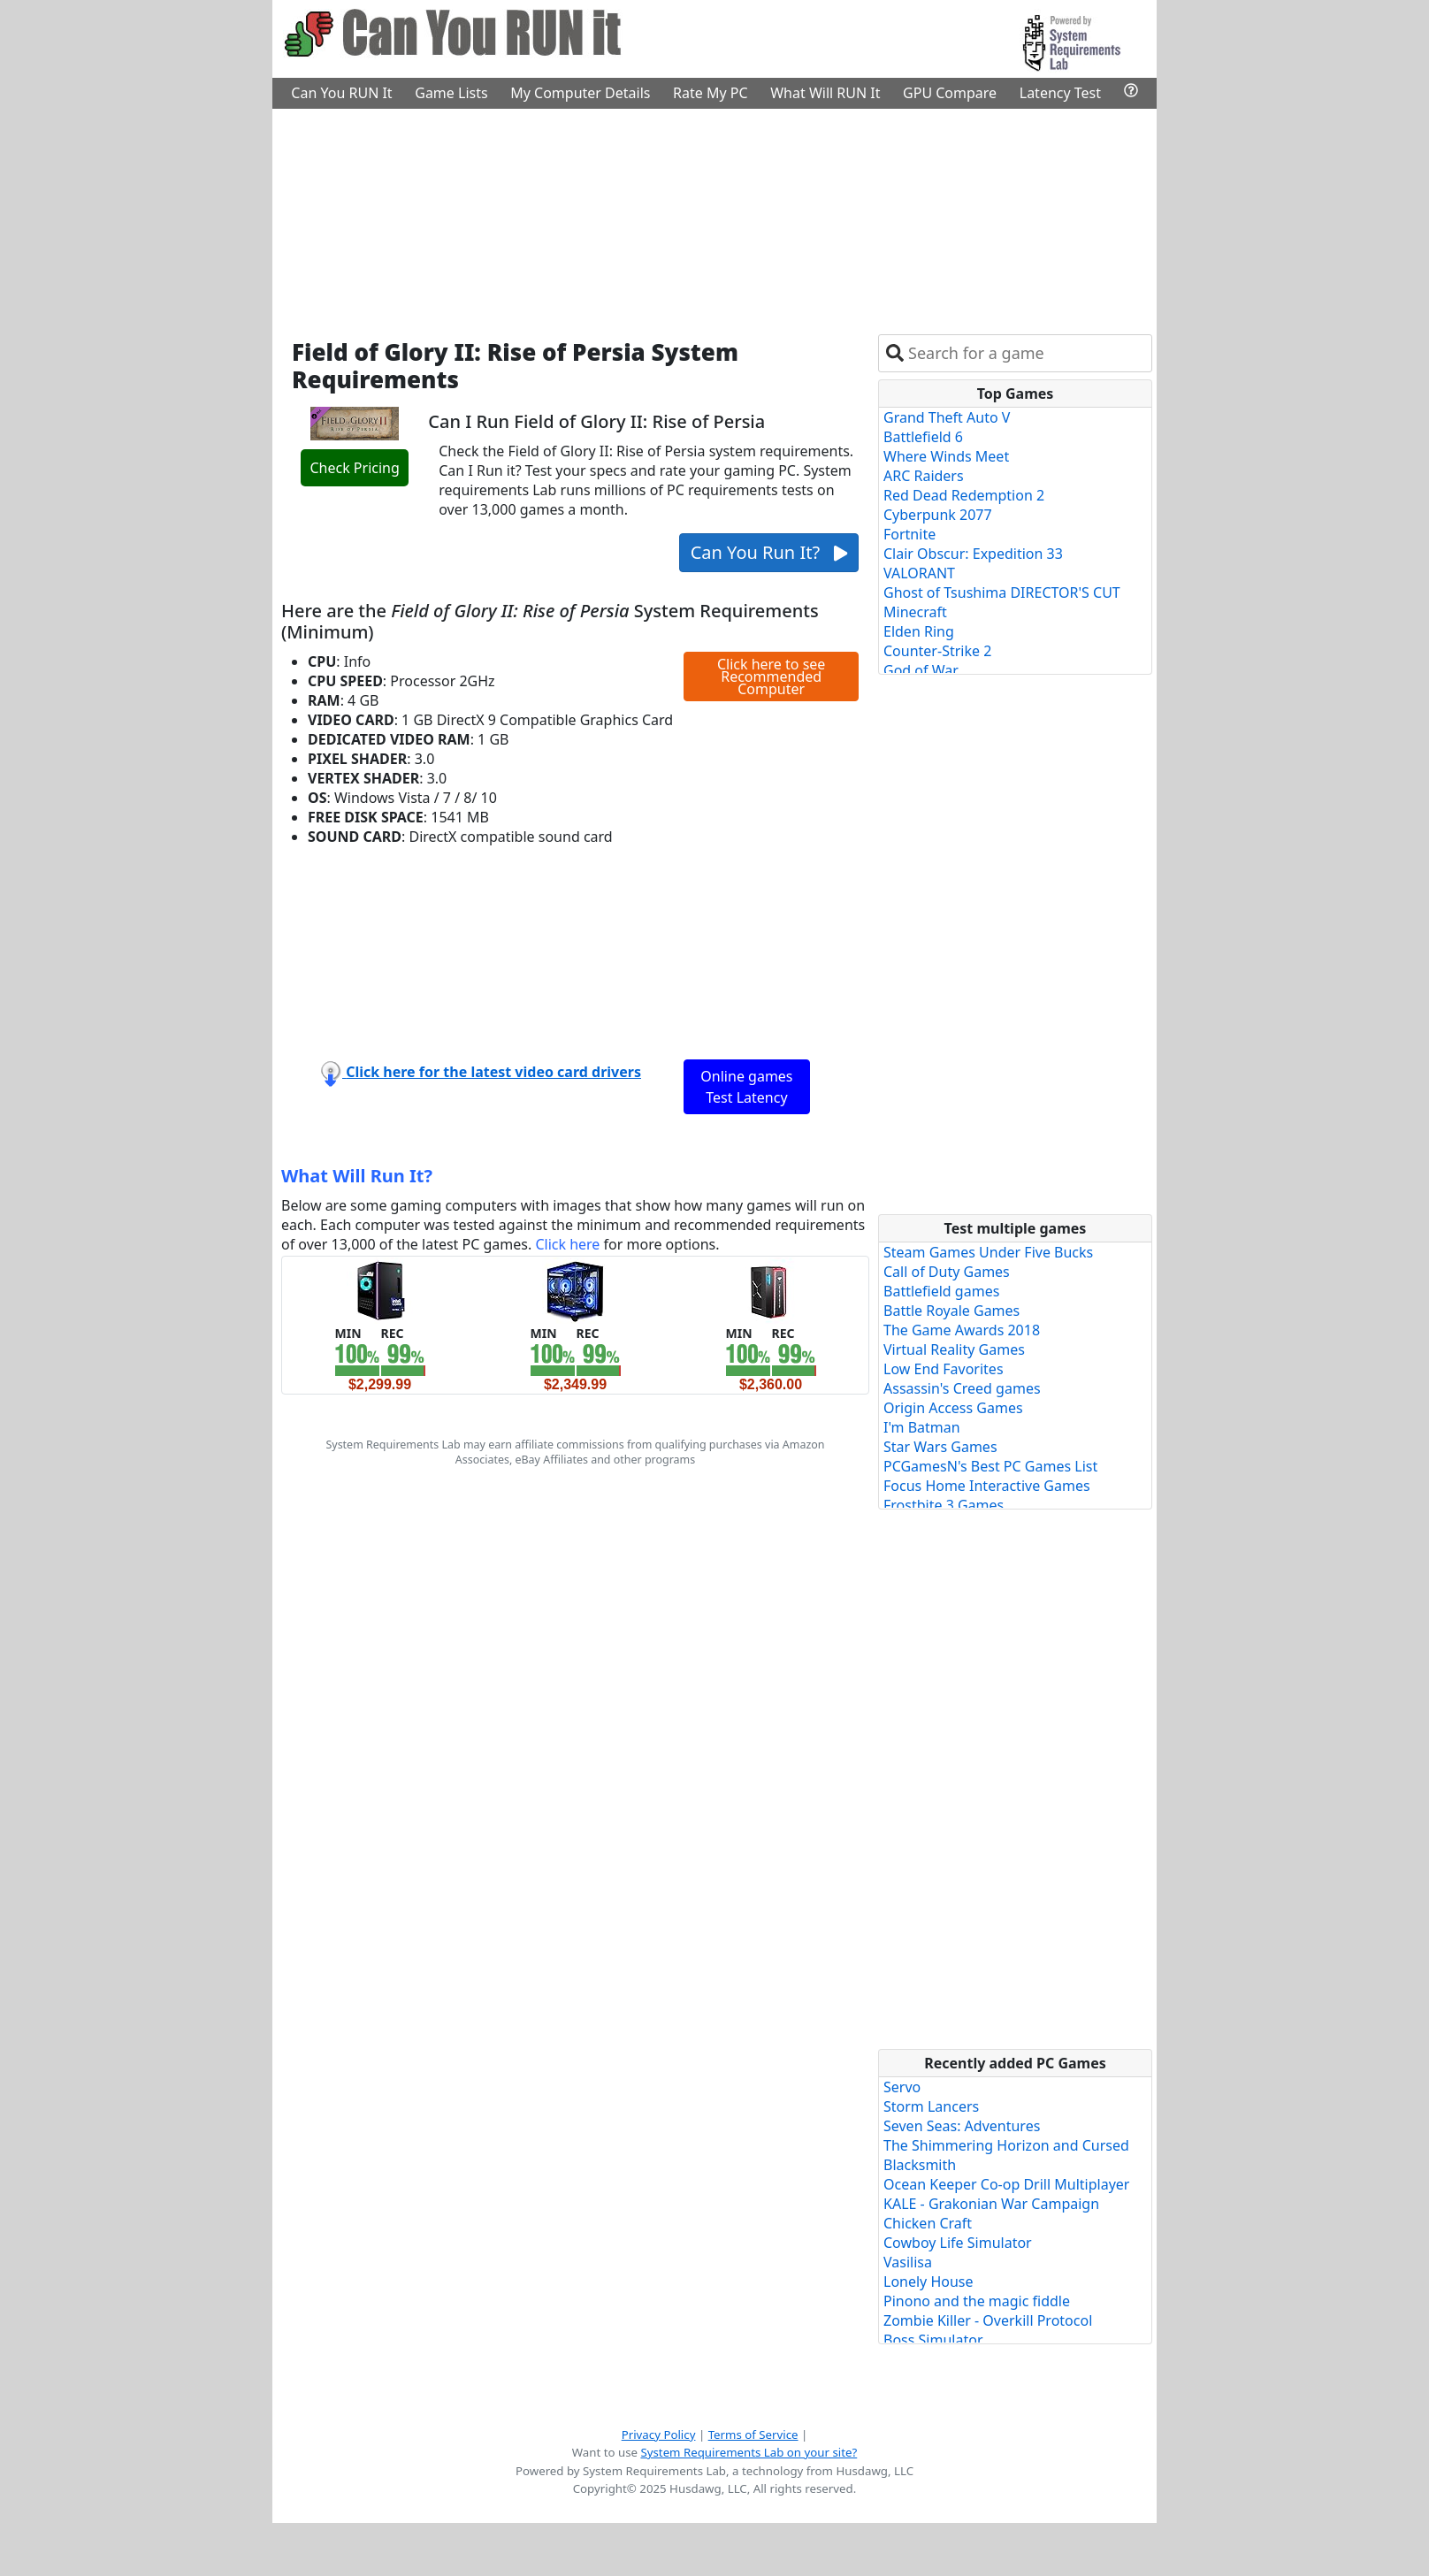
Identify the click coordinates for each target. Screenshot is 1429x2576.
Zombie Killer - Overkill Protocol (987, 2320)
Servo (902, 2087)
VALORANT (919, 573)
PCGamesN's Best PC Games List (990, 1466)
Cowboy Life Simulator (957, 2242)
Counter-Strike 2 (937, 651)
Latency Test (1060, 93)
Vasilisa (907, 2262)
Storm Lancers (931, 2106)
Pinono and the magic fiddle (976, 2301)
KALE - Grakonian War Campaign (991, 2203)
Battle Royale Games (951, 1310)
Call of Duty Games (946, 1271)
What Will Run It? (356, 1176)
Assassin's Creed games (962, 1388)
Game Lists (451, 93)
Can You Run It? (769, 552)
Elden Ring (918, 631)
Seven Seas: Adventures (961, 2126)
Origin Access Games (953, 1408)
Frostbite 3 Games (943, 1505)
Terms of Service (753, 2434)
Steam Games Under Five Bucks (988, 1252)
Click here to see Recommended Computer (771, 676)
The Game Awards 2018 (961, 1330)
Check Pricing (354, 468)
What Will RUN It (825, 93)
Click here (567, 1244)
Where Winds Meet (946, 456)
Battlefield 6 (923, 437)
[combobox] (1026, 353)
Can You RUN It (341, 93)
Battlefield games (941, 1291)
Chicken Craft (927, 2223)
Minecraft (915, 612)
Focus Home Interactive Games (986, 1485)
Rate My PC (710, 93)
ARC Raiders (923, 475)
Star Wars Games (940, 1446)
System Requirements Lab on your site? (748, 2452)
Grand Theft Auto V (946, 417)
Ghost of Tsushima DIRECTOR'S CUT (1001, 592)
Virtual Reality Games (954, 1349)
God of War (921, 670)
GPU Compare (950, 93)
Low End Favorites (943, 1369)
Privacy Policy (659, 2434)
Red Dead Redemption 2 (963, 495)
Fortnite (909, 534)
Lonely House (928, 2281)
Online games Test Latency (746, 1086)
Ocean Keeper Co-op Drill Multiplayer (1006, 2184)
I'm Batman (921, 1427)
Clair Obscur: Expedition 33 (973, 553)
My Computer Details (580, 93)
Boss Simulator (933, 2340)
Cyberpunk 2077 (937, 514)
